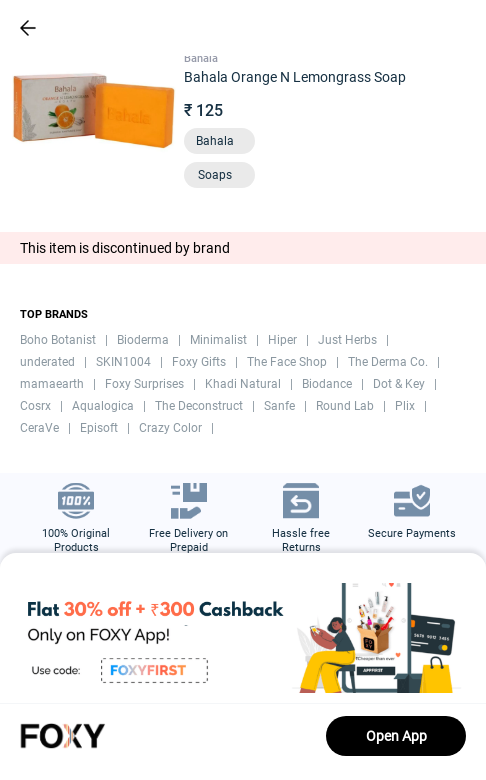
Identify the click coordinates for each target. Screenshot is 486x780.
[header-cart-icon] (418, 28)
